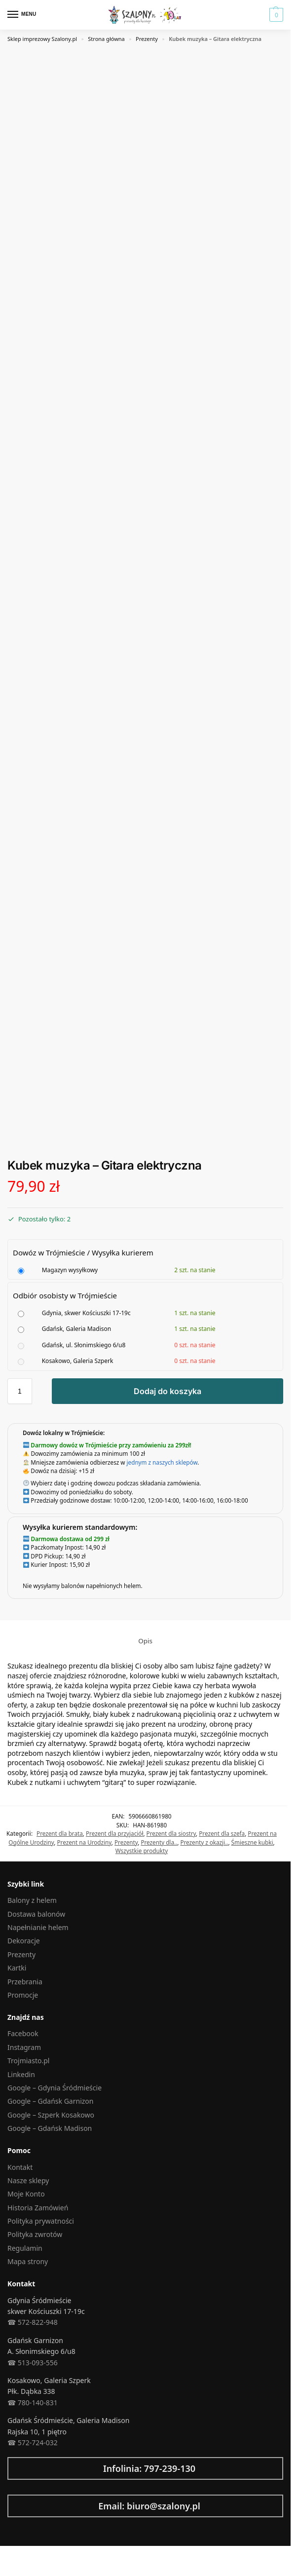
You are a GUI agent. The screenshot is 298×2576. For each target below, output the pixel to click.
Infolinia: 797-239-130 (149, 2468)
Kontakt (20, 2167)
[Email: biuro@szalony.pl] (12, 2506)
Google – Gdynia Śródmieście (54, 2087)
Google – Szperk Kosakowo (50, 2115)
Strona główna (106, 38)
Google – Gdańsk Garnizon (50, 2101)
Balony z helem (32, 1900)
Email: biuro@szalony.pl (149, 2506)
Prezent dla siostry (171, 1833)
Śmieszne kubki (252, 1842)
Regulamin (24, 2248)
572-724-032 (37, 2442)
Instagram (24, 2047)
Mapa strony (27, 2261)
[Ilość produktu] (19, 1391)
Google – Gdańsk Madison (49, 2128)
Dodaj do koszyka (167, 1391)
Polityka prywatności (40, 2221)
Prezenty (147, 38)
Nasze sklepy (28, 2180)
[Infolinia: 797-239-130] (12, 2468)
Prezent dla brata (60, 1833)
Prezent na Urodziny (84, 1842)
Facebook (22, 2033)
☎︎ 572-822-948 (32, 2322)
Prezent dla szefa (222, 1833)
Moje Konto (26, 2193)
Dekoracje (23, 1940)
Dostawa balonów (36, 1914)
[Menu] (22, 14)
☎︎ (11, 2442)
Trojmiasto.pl (28, 2060)
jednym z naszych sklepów (162, 1462)
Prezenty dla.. (159, 1842)
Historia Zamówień (37, 2207)
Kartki (16, 1967)
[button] (275, 15)
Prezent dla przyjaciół (114, 1833)
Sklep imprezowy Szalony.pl (42, 38)
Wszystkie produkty (141, 1851)
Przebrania (24, 1981)
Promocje (22, 1995)
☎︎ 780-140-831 (32, 2402)
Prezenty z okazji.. (204, 1842)
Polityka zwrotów (34, 2234)
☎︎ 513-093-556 (32, 2362)
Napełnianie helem (38, 1927)
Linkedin (21, 2074)
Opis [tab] (145, 1640)
